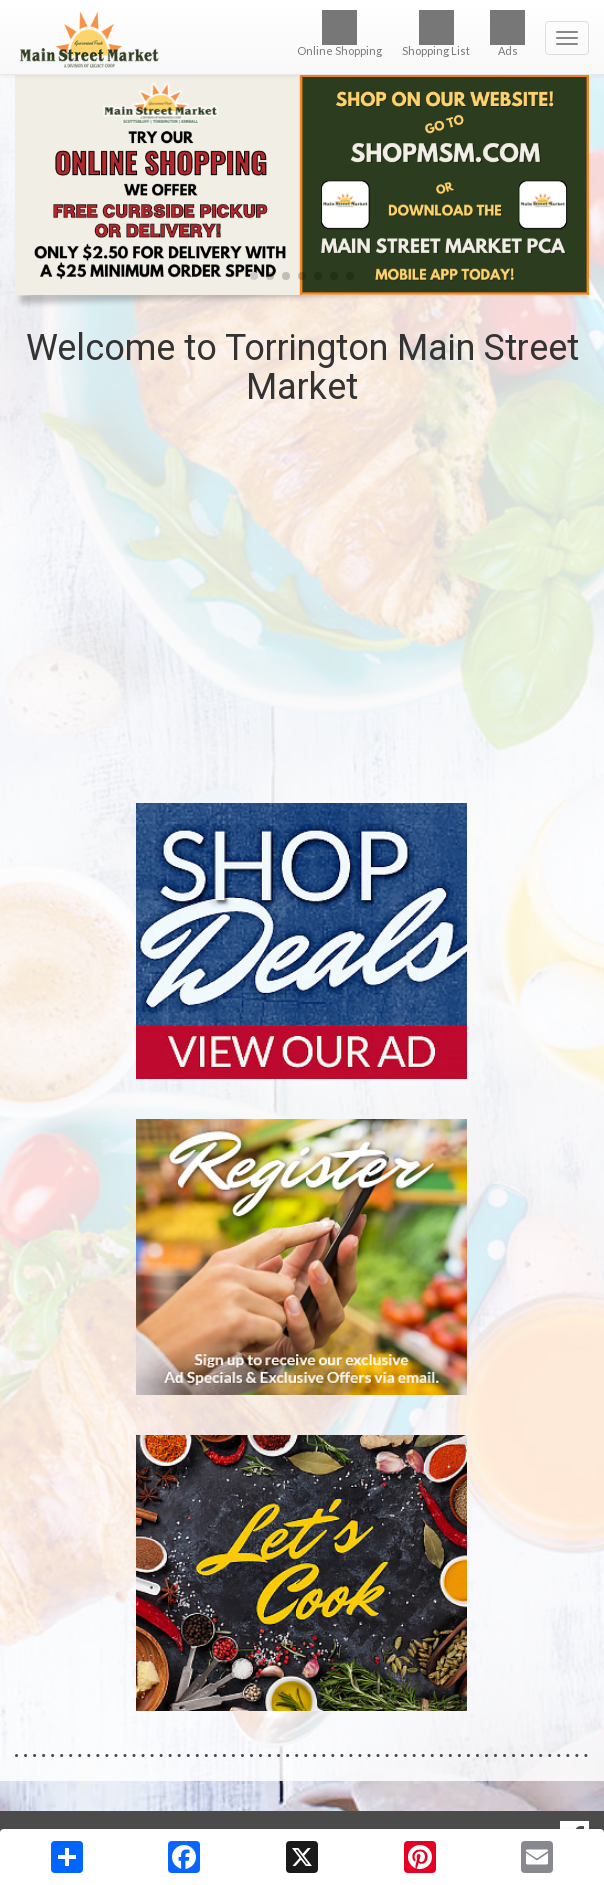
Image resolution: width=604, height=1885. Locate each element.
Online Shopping (339, 33)
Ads (507, 33)
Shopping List (436, 33)
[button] (254, 276)
